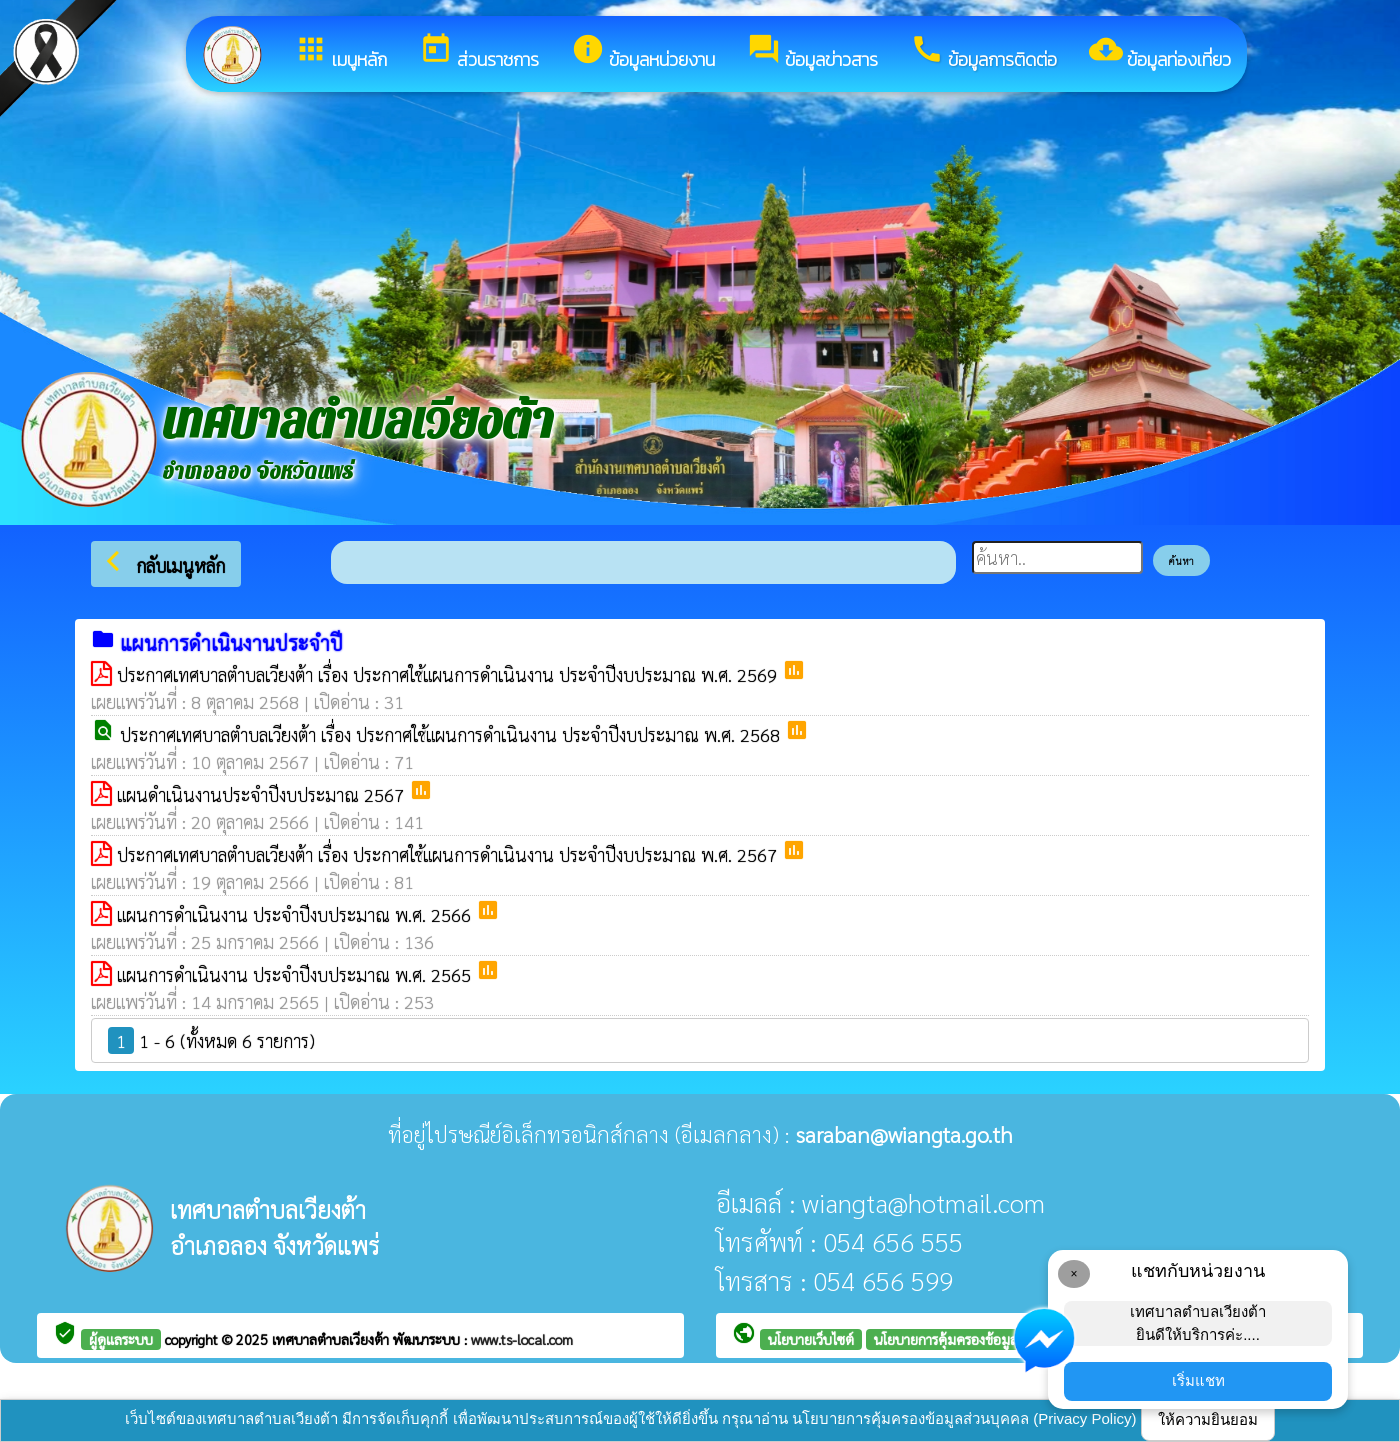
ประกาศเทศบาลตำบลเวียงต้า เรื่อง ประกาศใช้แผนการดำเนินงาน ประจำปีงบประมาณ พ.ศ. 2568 (452, 734)
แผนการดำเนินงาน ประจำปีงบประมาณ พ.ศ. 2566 (296, 914)
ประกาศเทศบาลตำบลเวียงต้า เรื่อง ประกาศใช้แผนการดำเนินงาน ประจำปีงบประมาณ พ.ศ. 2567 (449, 854)
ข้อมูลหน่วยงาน (643, 52)
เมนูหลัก (340, 52)
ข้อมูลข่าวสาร (812, 52)
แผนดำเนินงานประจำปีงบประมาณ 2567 (263, 794)
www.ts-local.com (522, 1339)
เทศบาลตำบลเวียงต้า (332, 1339)
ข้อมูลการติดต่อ (983, 52)
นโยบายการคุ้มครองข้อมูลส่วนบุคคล (975, 1339)
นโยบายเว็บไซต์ (811, 1339)
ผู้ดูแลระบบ (121, 1339)
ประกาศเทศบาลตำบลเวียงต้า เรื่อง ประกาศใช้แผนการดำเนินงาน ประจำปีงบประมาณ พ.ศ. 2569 (449, 674)
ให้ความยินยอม (1208, 1419)
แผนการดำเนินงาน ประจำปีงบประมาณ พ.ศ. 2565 (296, 974)
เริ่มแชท (1198, 1380)
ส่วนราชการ (479, 52)
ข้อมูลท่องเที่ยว (1160, 52)
